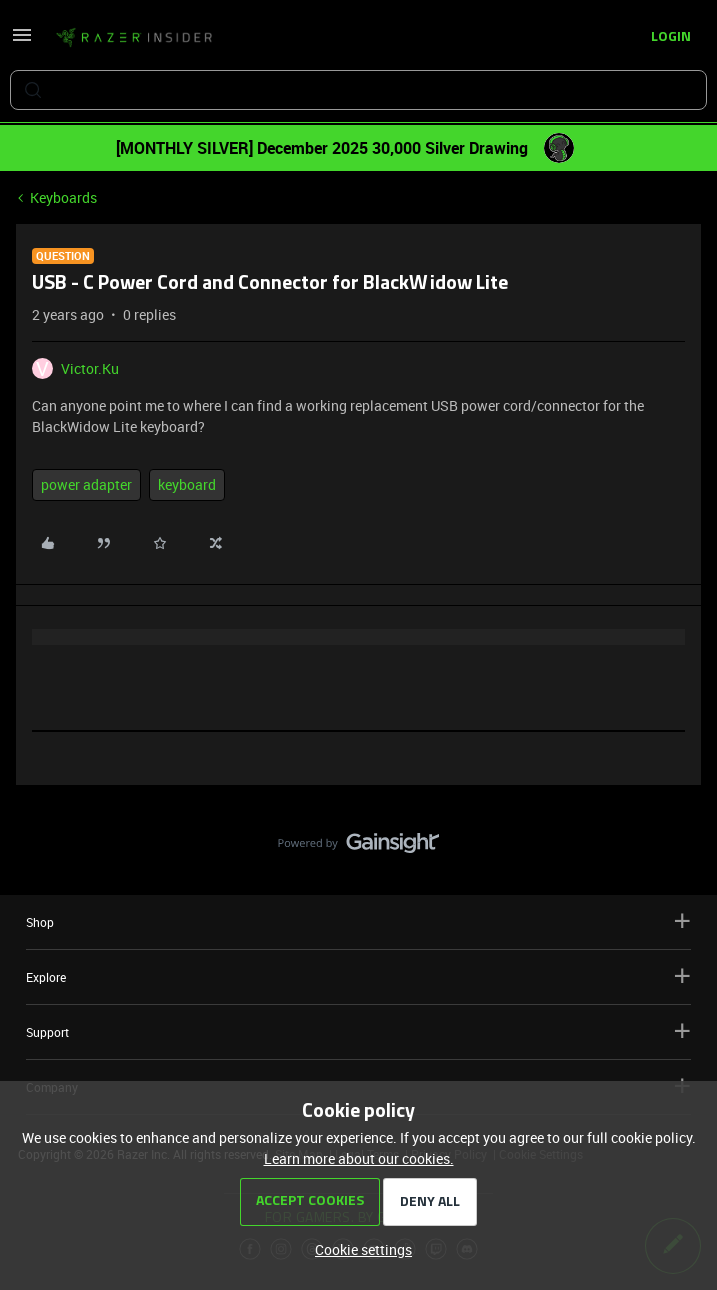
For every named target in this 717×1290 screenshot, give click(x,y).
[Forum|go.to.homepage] (134, 38)
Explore (358, 976)
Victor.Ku (90, 368)
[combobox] (358, 90)
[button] (22, 41)
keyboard (187, 484)
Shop (358, 921)
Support (358, 1031)
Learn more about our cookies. (359, 1158)
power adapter (86, 484)
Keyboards (63, 197)
